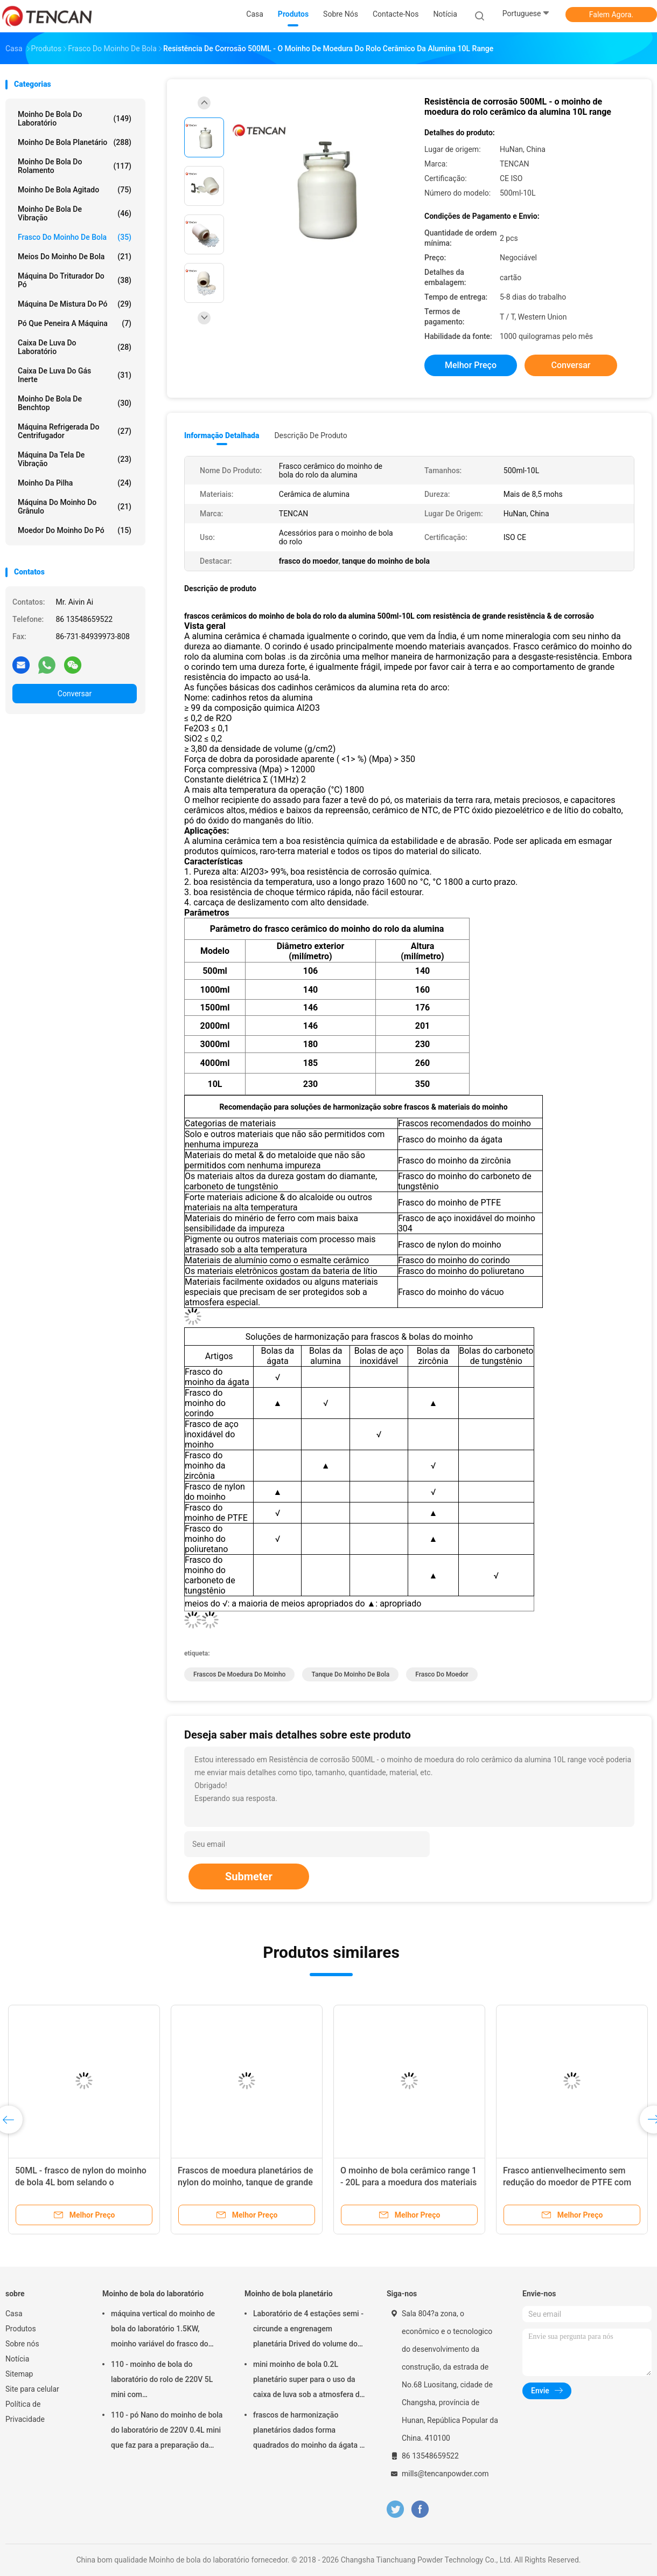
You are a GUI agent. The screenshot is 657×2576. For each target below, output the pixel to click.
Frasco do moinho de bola (74, 237)
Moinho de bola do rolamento (74, 166)
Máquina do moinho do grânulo (74, 506)
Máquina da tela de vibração (74, 459)
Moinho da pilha (74, 482)
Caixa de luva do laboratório (74, 347)
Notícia (17, 2359)
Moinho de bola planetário (74, 142)
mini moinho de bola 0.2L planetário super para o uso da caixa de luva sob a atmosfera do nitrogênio (308, 2381)
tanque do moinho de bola (350, 1674)
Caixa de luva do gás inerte (74, 375)
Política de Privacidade (25, 2411)
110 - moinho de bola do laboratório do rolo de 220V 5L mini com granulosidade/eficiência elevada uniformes (166, 2381)
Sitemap (19, 2374)
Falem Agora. (611, 14)
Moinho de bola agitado (74, 189)
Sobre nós (22, 2343)
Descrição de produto (310, 435)
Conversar (75, 693)
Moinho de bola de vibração (74, 213)
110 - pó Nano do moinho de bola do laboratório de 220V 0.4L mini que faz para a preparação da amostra (166, 2432)
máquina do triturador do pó (74, 280)
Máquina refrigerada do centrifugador (74, 431)
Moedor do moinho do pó (74, 530)
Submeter (248, 1876)
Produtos (20, 2328)
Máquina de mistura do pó (74, 304)
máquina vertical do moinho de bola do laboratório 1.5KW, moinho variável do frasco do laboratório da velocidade (163, 2330)
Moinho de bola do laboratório (74, 118)
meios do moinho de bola (74, 256)
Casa (14, 2313)
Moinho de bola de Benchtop (74, 403)
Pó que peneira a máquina (74, 323)
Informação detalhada (221, 435)
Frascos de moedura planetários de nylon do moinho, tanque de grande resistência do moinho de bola (245, 2182)
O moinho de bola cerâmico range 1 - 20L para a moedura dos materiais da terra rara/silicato (408, 2182)
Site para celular (32, 2389)
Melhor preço (471, 365)
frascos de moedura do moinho (239, 1674)
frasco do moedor (441, 1674)
